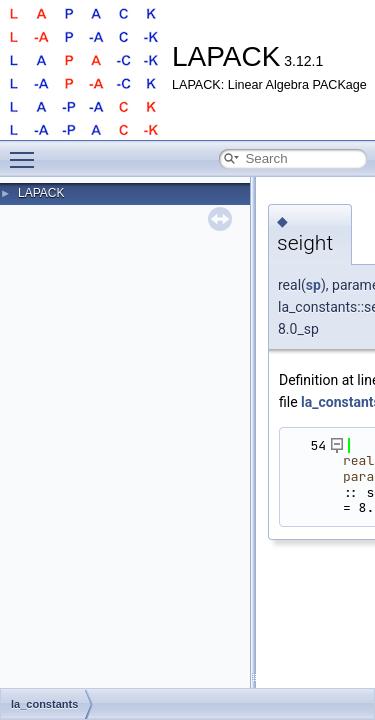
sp (313, 285)
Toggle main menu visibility (27, 151)
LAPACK (41, 193)
